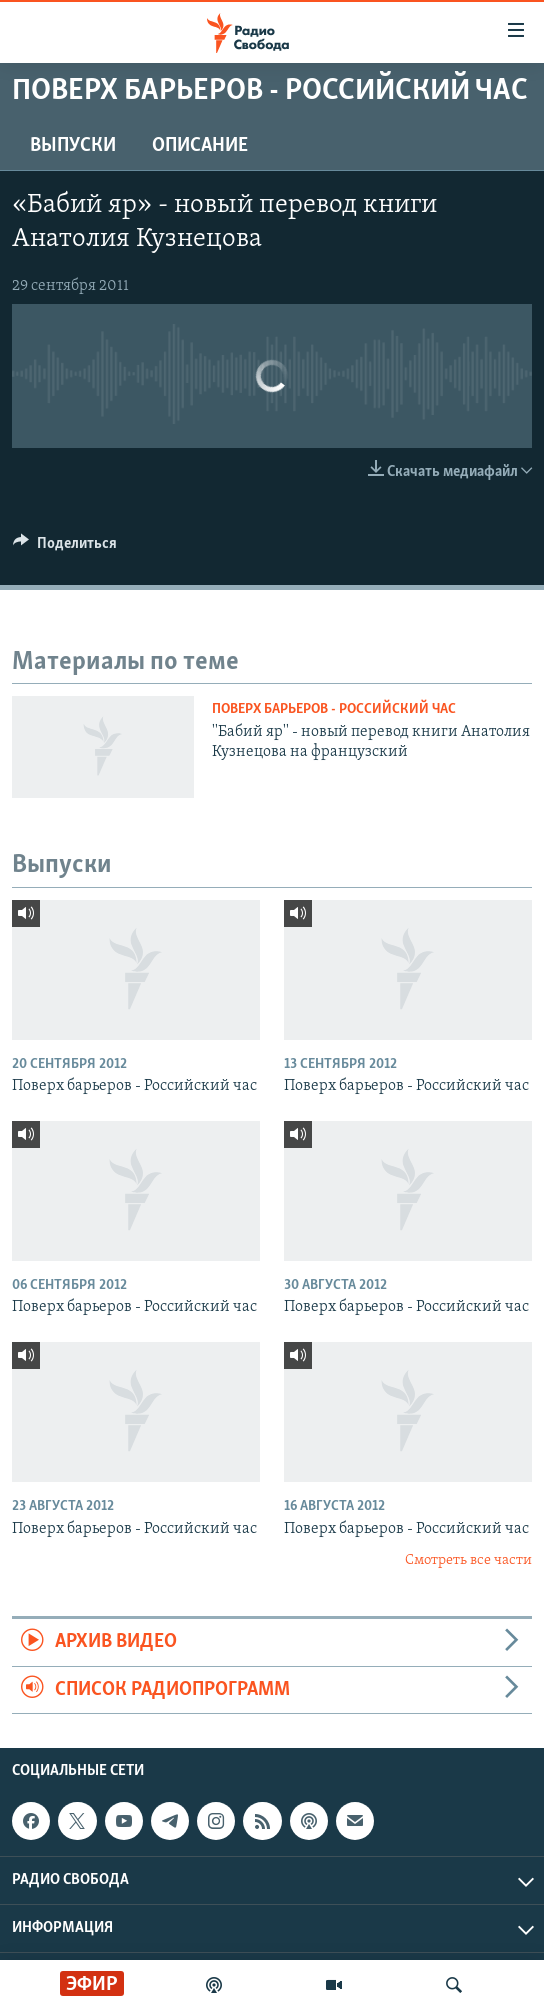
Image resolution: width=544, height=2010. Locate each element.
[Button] (65, 548)
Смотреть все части (468, 1560)
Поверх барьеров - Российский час (334, 709)
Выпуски (73, 146)
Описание (200, 146)
